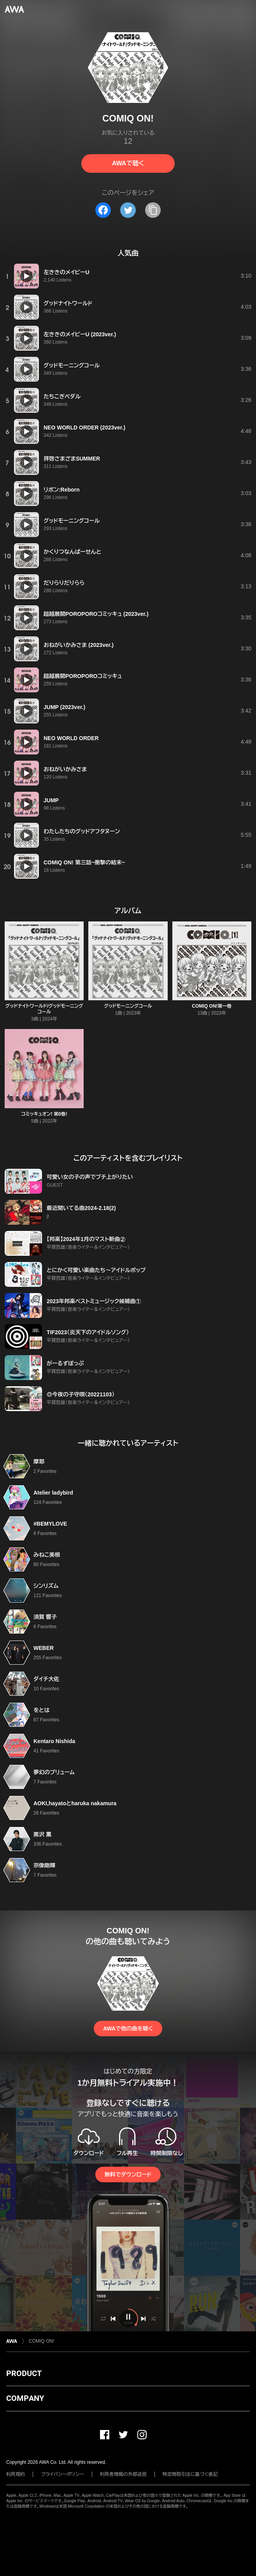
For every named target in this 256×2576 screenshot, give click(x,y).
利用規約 (15, 2474)
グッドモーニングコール (128, 1006)
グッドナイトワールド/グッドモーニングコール (44, 1009)
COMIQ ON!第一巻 (211, 1006)
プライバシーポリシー (62, 2474)
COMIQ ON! (41, 2341)
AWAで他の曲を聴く (128, 2028)
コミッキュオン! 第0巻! (44, 1114)
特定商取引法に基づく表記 (190, 2474)
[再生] (26, 276)
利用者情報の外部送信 (123, 2474)
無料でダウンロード (128, 2174)
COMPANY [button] (25, 2398)
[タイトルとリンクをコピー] (153, 210)
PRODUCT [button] (24, 2373)
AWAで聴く (128, 163)
